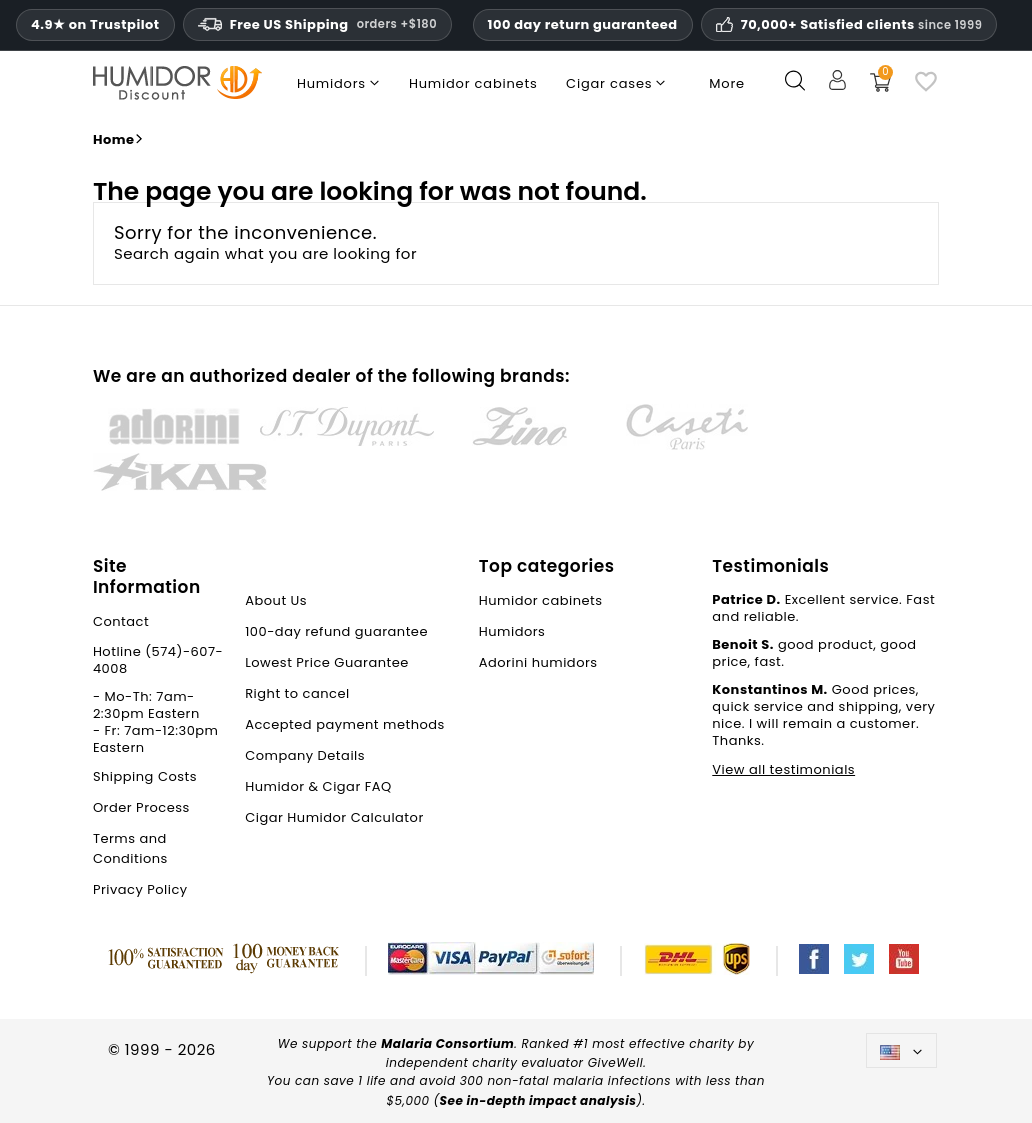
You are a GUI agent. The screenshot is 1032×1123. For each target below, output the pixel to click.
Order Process (141, 807)
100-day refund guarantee (336, 631)
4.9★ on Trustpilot (95, 25)
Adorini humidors (538, 662)
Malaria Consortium (447, 1043)
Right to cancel (297, 693)
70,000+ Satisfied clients (862, 25)
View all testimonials (783, 769)
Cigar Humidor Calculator (334, 817)
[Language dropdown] (901, 1050)
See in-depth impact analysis (538, 1100)
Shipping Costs (145, 776)
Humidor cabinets (541, 600)
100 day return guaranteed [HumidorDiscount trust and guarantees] (583, 24)
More (727, 83)
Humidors (512, 631)
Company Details (305, 755)
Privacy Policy (140, 889)
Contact (121, 621)
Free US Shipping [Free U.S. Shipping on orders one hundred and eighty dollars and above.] (317, 24)
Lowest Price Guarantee (327, 662)
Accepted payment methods (345, 724)
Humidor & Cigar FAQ (318, 786)
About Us (276, 600)
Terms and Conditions (130, 848)
